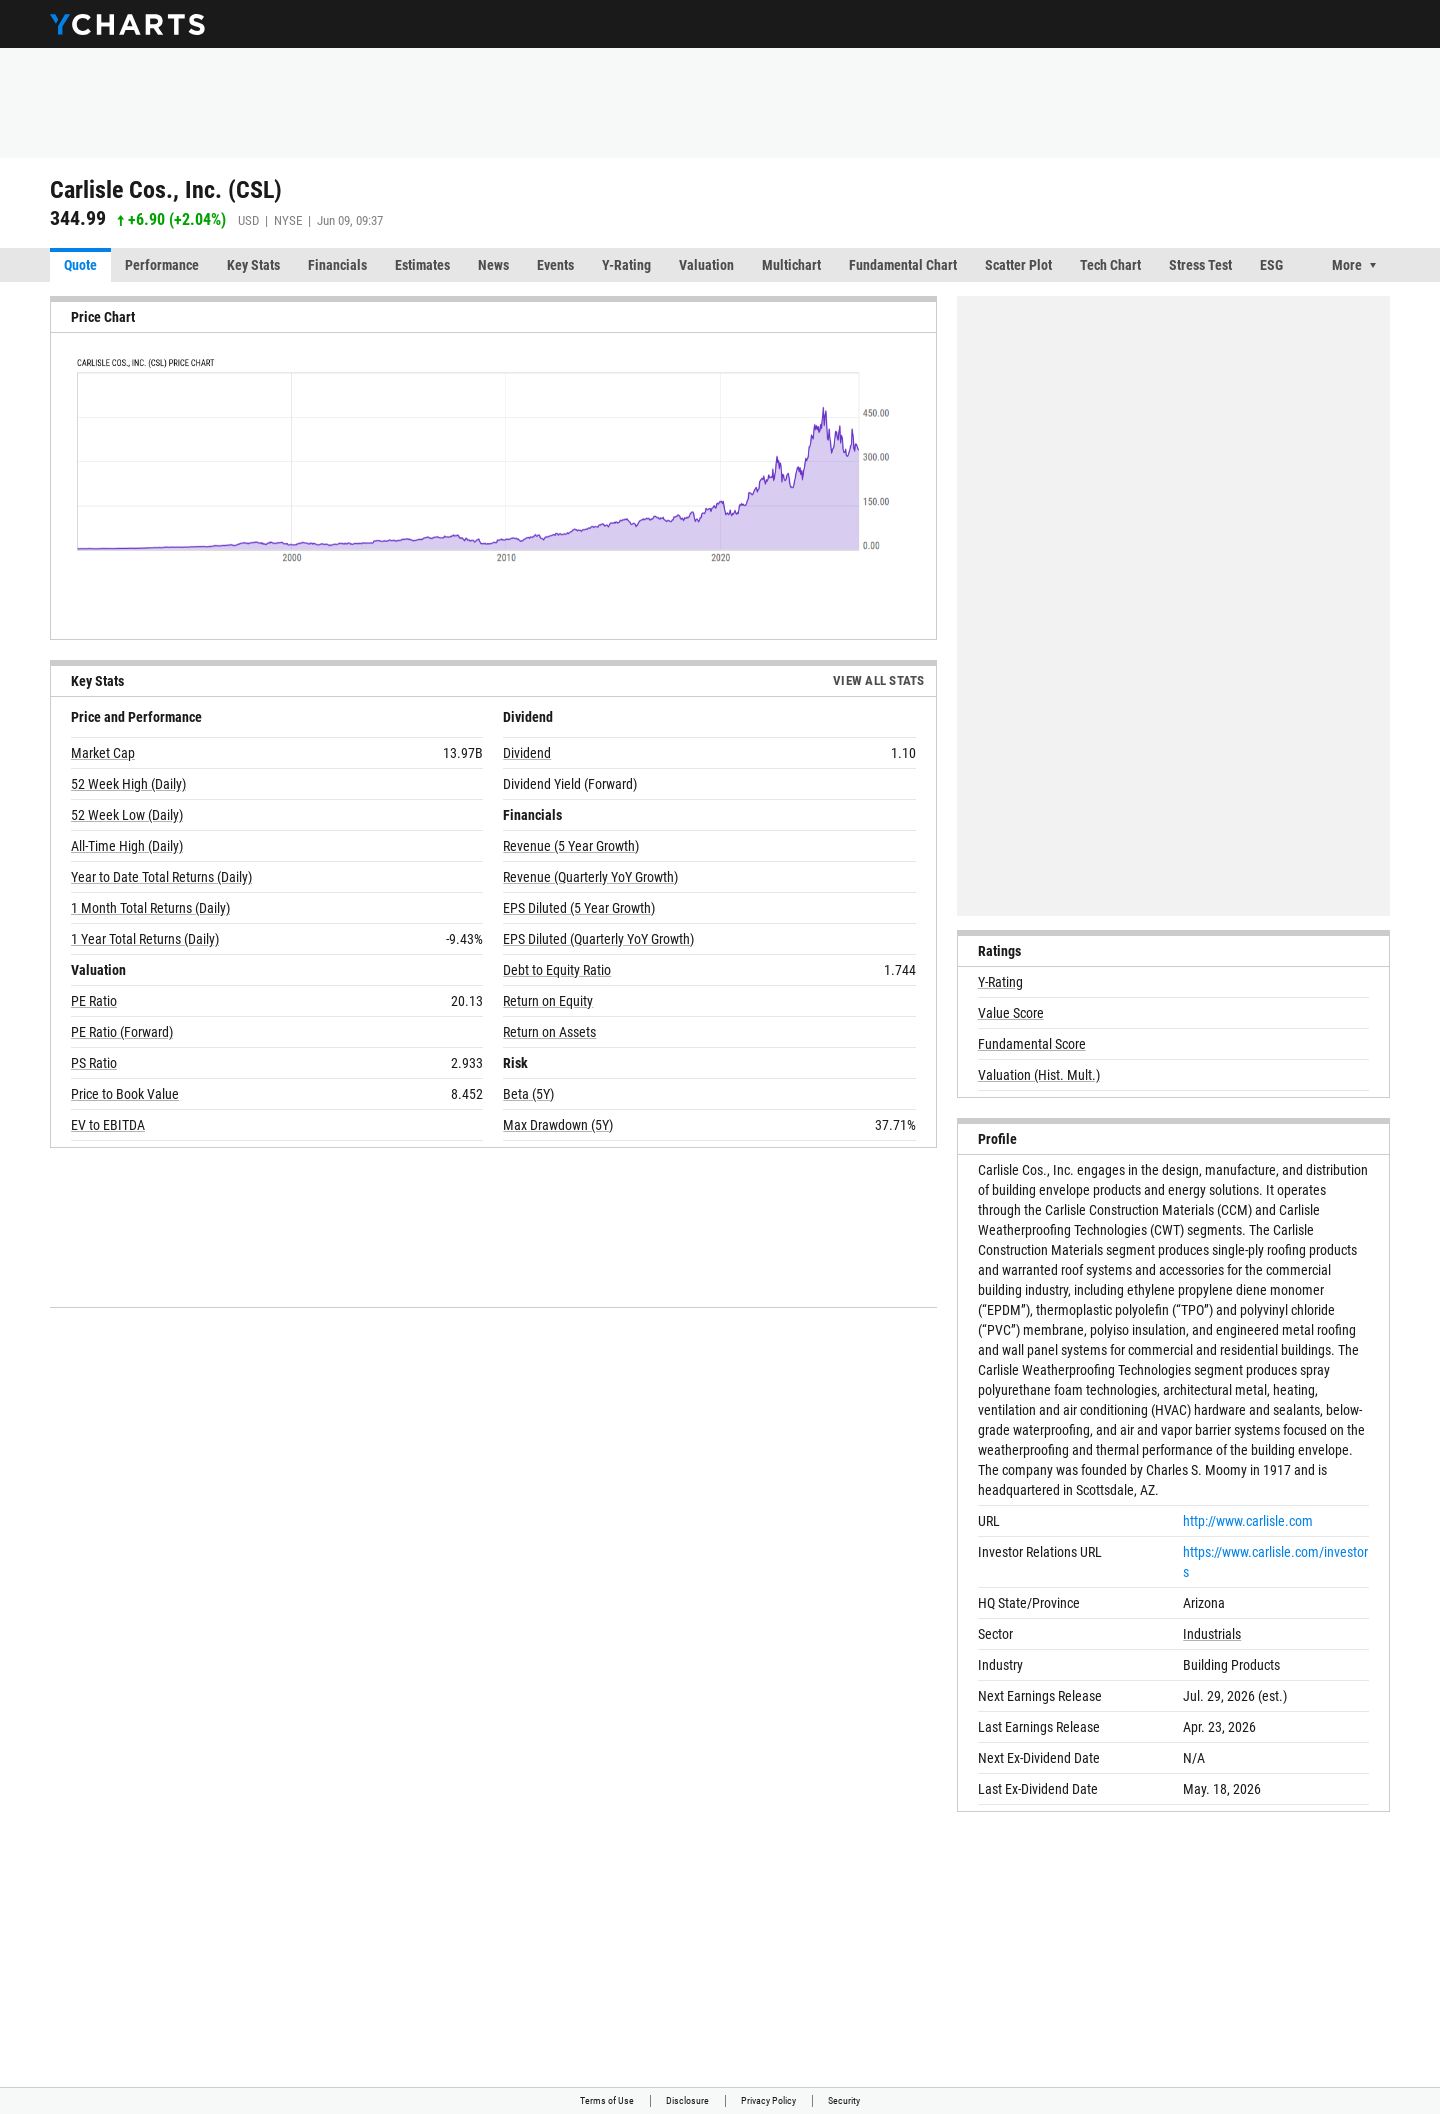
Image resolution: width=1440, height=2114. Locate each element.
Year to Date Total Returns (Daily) (161, 877)
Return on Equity (548, 1001)
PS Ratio (94, 1063)
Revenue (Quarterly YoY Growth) (590, 877)
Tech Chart (1110, 265)
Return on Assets (549, 1032)
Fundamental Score (1032, 1044)
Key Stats (253, 265)
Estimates (422, 265)
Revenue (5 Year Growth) (571, 846)
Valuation (706, 265)
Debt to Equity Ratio (557, 970)
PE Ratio (94, 1001)
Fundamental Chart (903, 265)
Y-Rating (626, 265)
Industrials (1212, 1634)
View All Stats (879, 680)
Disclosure (687, 2100)
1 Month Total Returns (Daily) (150, 908)
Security (844, 2100)
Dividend (527, 753)
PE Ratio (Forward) (122, 1032)
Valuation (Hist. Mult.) (1039, 1075)
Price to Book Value (125, 1094)
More (1347, 265)
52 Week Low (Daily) (127, 815)
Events (555, 265)
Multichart (791, 265)
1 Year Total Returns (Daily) (145, 939)
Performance (162, 265)
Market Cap (103, 753)
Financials (337, 265)
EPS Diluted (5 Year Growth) (579, 908)
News (493, 265)
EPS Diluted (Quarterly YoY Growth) (598, 939)
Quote (80, 265)
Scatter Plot (1018, 265)
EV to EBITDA (108, 1125)
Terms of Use (607, 2100)
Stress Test (1200, 265)
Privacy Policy (768, 2100)
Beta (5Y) (528, 1094)
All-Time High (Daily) (127, 846)
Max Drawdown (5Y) (558, 1125)
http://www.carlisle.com (1248, 1521)
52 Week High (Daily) (128, 784)
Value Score (1011, 1013)
